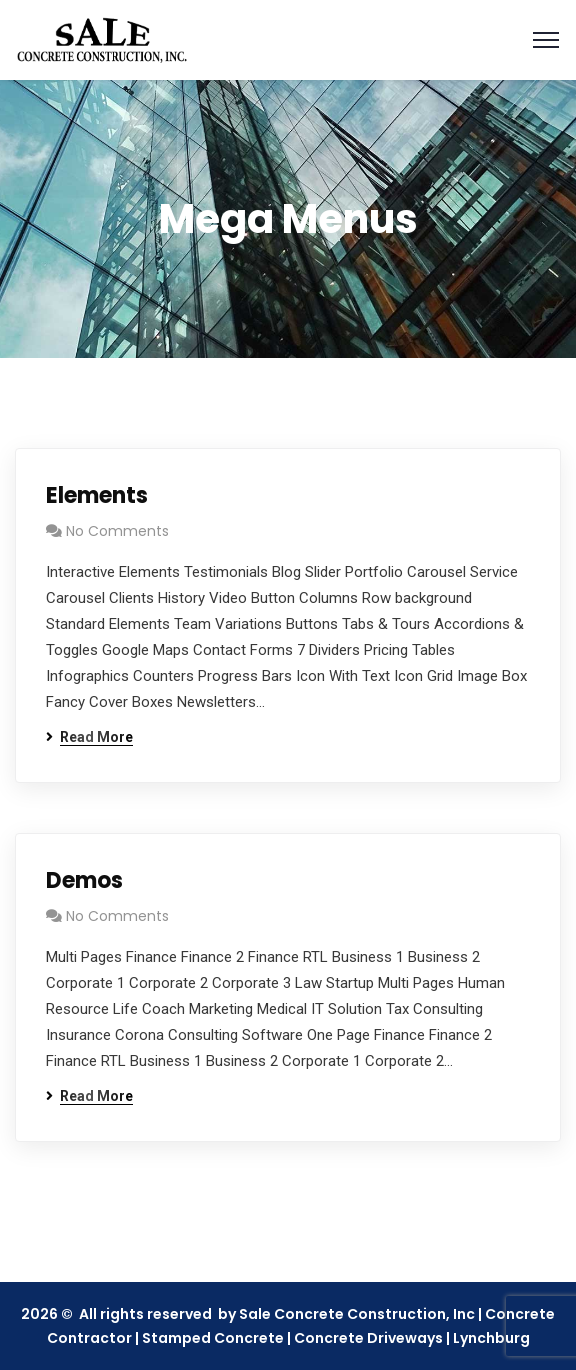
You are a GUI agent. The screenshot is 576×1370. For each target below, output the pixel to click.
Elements (97, 495)
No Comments (117, 531)
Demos (84, 880)
